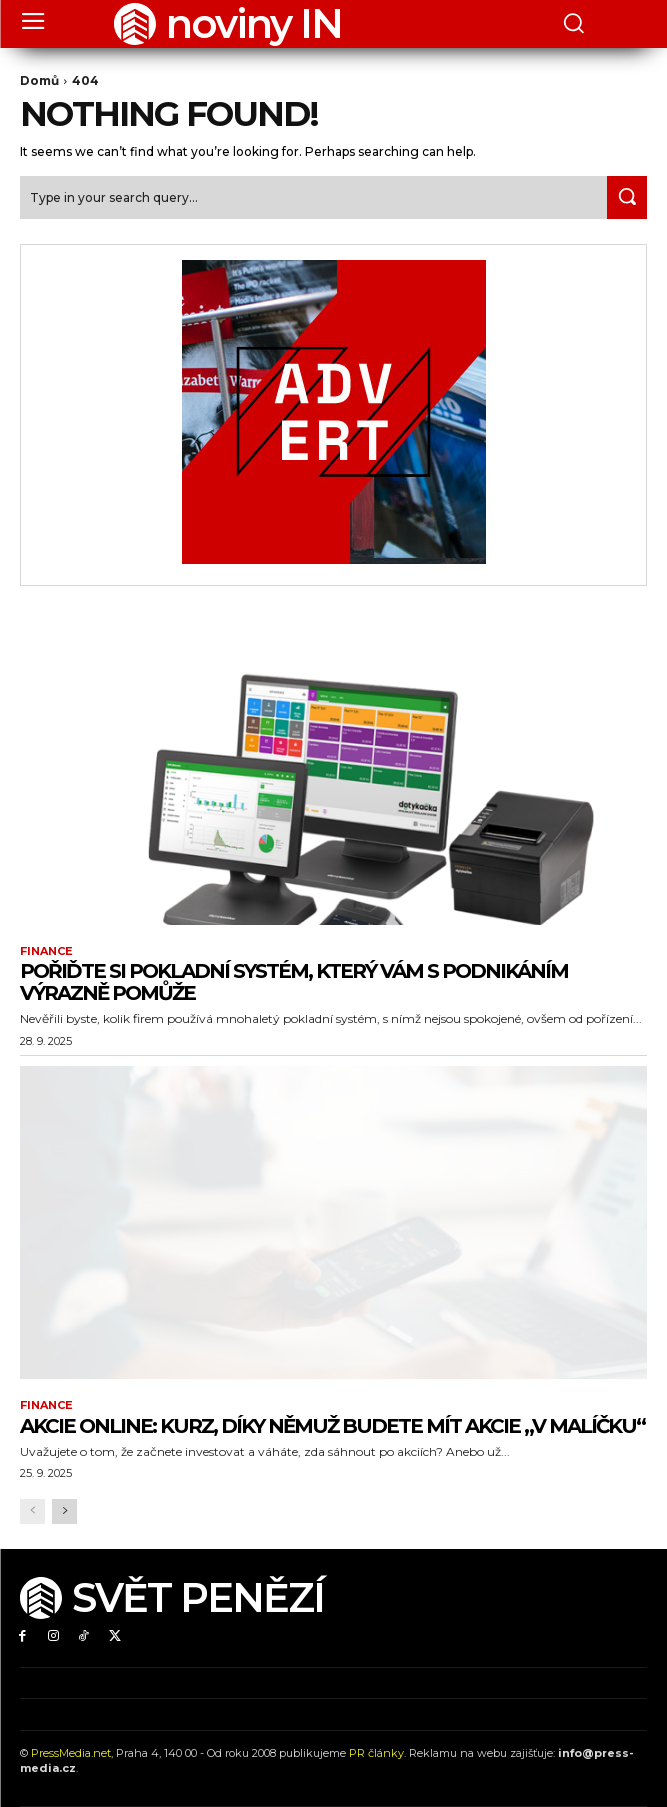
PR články (376, 1753)
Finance (46, 951)
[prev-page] (32, 1511)
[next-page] (64, 1511)
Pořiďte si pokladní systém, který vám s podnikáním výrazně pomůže (294, 982)
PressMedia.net (71, 1753)
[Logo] (228, 24)
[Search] (627, 197)
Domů (39, 80)
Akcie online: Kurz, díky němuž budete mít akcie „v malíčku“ (332, 1426)
